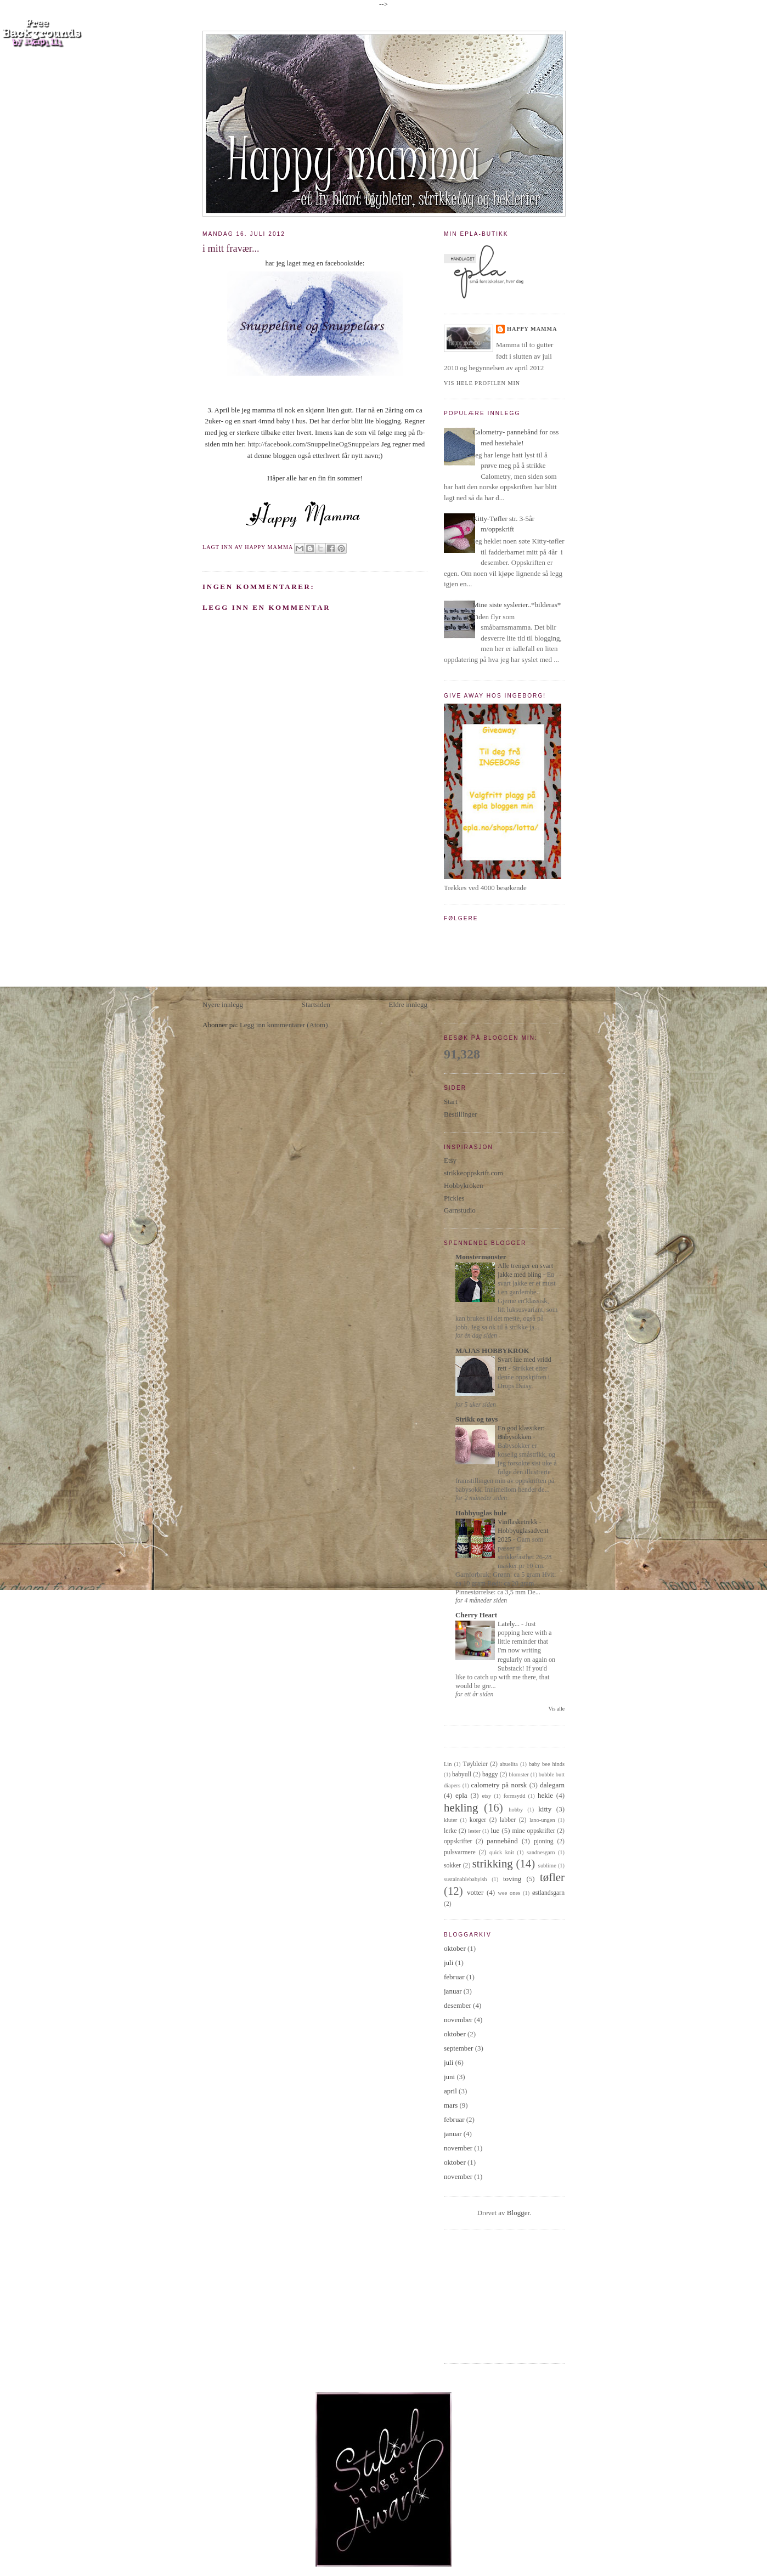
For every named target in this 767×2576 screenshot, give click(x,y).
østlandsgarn (548, 1892)
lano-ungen (542, 1820)
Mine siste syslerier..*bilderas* (516, 605)
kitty (544, 1809)
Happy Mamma (532, 329)
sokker (452, 1865)
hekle (545, 1795)
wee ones (509, 1893)
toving (512, 1879)
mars (451, 2105)
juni (449, 2077)
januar (452, 1991)
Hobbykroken (463, 1185)
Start (451, 1101)
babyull (461, 1774)
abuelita (509, 1764)
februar (454, 1977)
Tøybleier (475, 1764)
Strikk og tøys (476, 1419)
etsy (486, 1796)
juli (448, 1962)
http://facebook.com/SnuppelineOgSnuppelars (313, 444)
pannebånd (502, 1841)
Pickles (454, 1198)
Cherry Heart (476, 1615)
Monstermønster (480, 1257)
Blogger (518, 2213)
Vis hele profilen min (482, 383)
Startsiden (316, 1004)
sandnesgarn (541, 1852)
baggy (490, 1774)
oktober (455, 1948)
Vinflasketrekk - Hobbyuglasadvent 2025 (523, 1530)
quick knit (501, 1852)
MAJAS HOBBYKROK (492, 1350)
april (450, 2091)
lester (474, 1831)
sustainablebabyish (465, 1879)
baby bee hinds (547, 1764)
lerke (450, 1831)
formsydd (515, 1796)
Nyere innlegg (222, 1004)
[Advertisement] (284, 922)
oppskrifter (458, 1841)
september (458, 2048)
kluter (450, 1820)
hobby (516, 1810)
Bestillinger (460, 1114)
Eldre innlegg (408, 1004)
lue (494, 1830)
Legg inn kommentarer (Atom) (284, 1025)
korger (478, 1820)
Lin (448, 1764)
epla (461, 1795)
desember (457, 2005)
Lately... (509, 1624)
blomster (519, 1774)
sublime (547, 1865)
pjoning (544, 1841)
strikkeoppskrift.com (473, 1173)
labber (508, 1820)
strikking (492, 1863)
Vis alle (557, 1709)
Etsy (450, 1160)
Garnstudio (460, 1210)
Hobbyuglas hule (481, 1513)
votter (475, 1892)
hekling (461, 1807)
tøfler (552, 1877)
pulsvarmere (460, 1852)
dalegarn (552, 1785)
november (458, 2019)
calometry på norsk (499, 1785)
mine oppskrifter (533, 1831)
